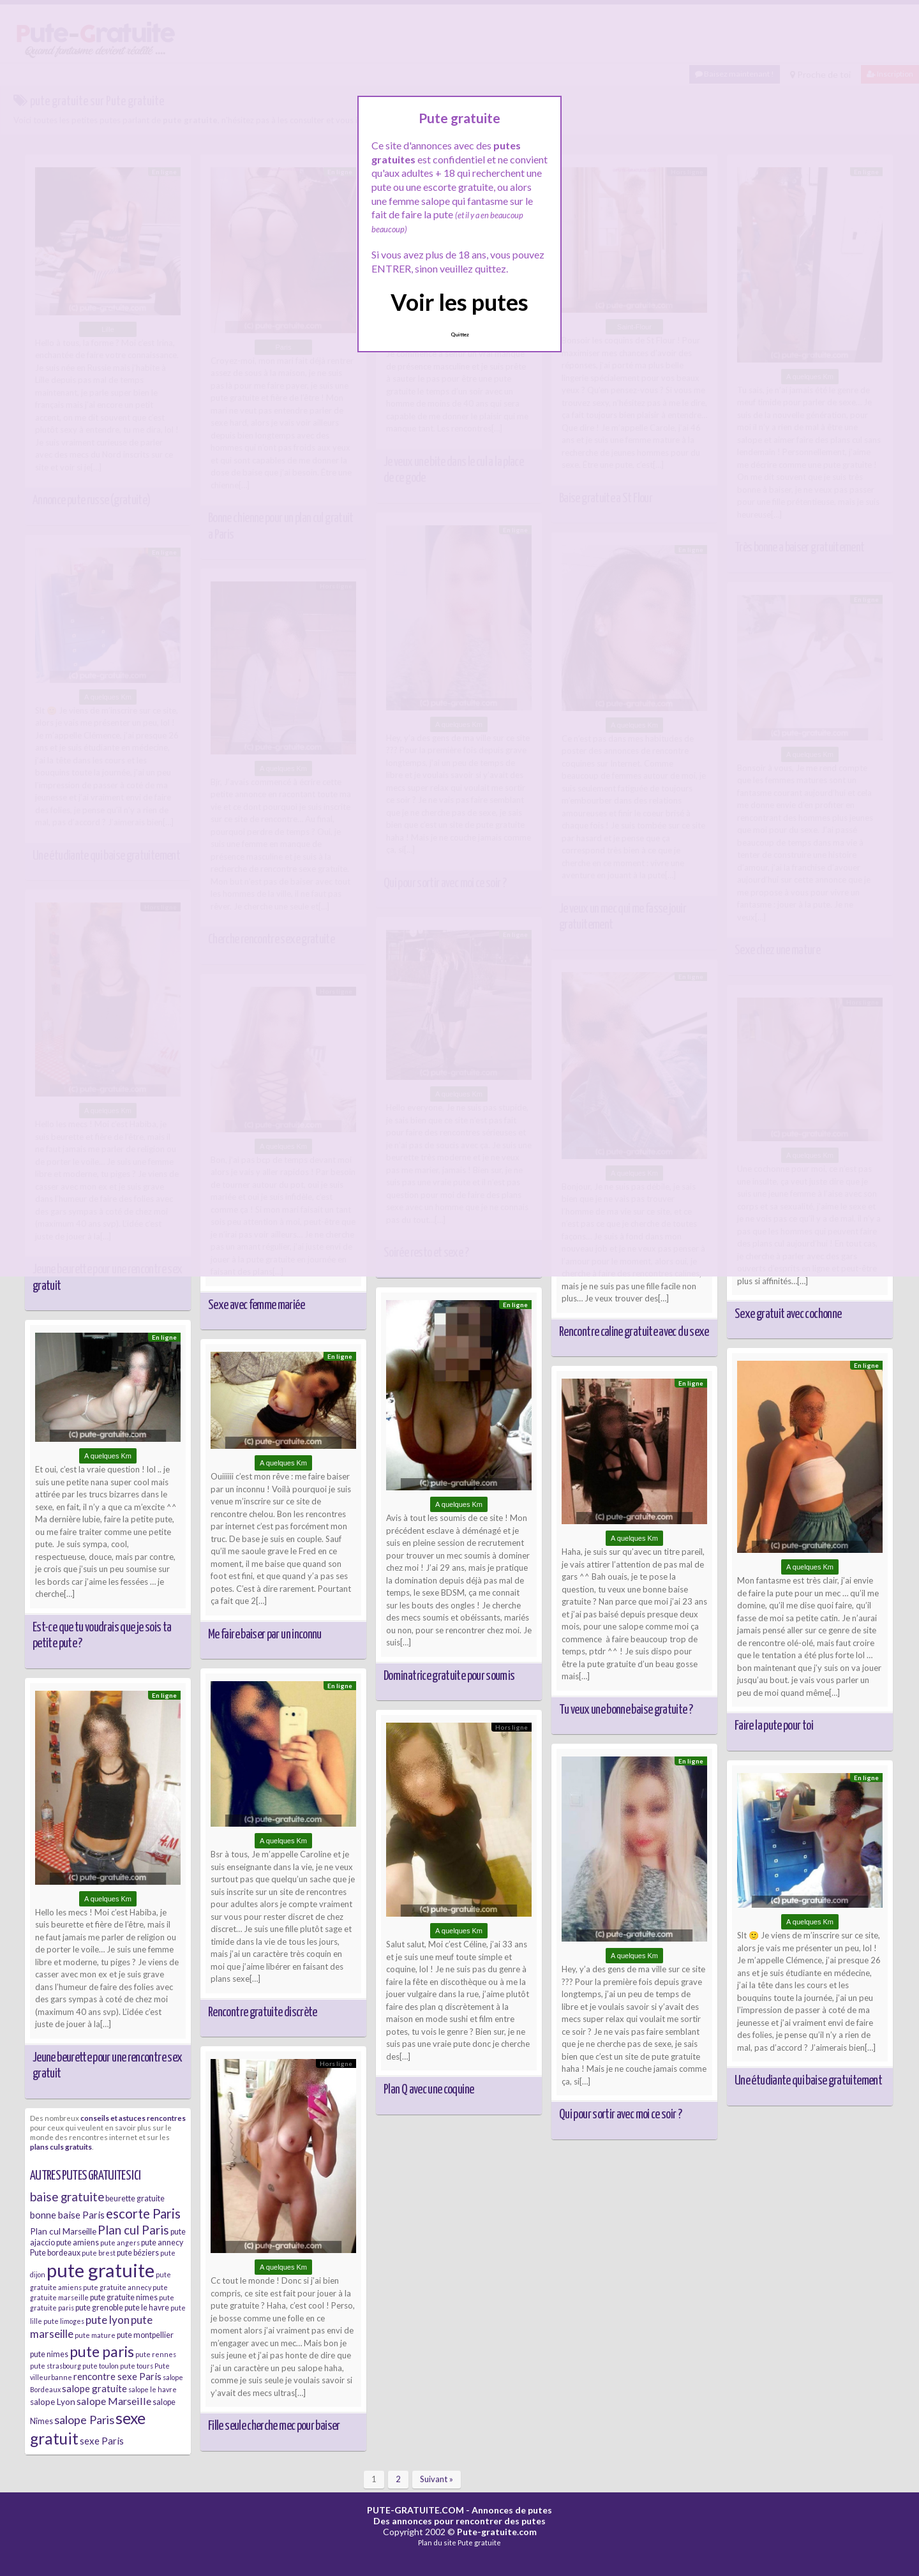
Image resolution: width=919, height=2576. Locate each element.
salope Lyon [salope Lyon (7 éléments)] (52, 2402)
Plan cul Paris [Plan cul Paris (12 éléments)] (133, 2229)
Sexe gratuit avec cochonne (788, 1314)
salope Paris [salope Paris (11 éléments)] (84, 2420)
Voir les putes (459, 302)
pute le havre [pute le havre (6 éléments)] (146, 2307)
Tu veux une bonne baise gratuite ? (625, 1710)
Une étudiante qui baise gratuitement (808, 2080)
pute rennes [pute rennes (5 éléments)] (155, 2354)
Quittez (460, 334)
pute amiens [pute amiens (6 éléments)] (77, 2242)
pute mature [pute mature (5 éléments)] (95, 2335)
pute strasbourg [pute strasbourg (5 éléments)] (55, 2366)
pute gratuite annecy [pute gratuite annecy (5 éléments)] (117, 2287)
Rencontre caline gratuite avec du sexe (634, 1332)
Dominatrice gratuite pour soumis (449, 1676)
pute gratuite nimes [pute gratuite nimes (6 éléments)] (124, 2297)
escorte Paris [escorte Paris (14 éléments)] (143, 2213)
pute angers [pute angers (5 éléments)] (120, 2242)
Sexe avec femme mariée (256, 1305)
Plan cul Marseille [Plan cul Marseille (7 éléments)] (63, 2231)
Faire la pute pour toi (774, 1725)
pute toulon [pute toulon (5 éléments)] (100, 2366)
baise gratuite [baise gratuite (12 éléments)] (67, 2196)
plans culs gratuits (61, 2146)
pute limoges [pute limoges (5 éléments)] (63, 2321)
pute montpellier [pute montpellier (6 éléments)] (145, 2335)
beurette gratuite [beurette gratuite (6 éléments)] (135, 2198)
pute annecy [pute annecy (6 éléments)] (162, 2242)
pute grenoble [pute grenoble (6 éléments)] (99, 2307)
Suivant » (436, 2479)
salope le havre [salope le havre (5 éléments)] (152, 2389)
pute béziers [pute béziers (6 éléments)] (138, 2253)
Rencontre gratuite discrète (262, 2012)
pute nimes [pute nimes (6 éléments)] (49, 2354)
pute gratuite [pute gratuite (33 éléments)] (100, 2270)
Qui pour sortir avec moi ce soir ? (620, 2114)
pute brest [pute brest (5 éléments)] (99, 2253)
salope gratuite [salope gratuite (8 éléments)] (94, 2388)
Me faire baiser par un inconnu (265, 1634)
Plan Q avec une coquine (429, 2089)
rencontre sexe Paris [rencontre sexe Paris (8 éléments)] (117, 2376)
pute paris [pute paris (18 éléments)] (102, 2351)
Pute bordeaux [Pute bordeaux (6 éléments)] (55, 2253)
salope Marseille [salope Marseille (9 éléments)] (114, 2401)
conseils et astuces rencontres (133, 2117)
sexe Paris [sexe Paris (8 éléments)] (102, 2440)
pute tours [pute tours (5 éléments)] (136, 2366)
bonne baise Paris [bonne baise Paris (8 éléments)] (67, 2214)
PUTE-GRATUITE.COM (415, 2510)
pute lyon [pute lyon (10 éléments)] (108, 2319)
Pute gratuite (479, 2542)
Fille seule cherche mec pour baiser (274, 2426)
